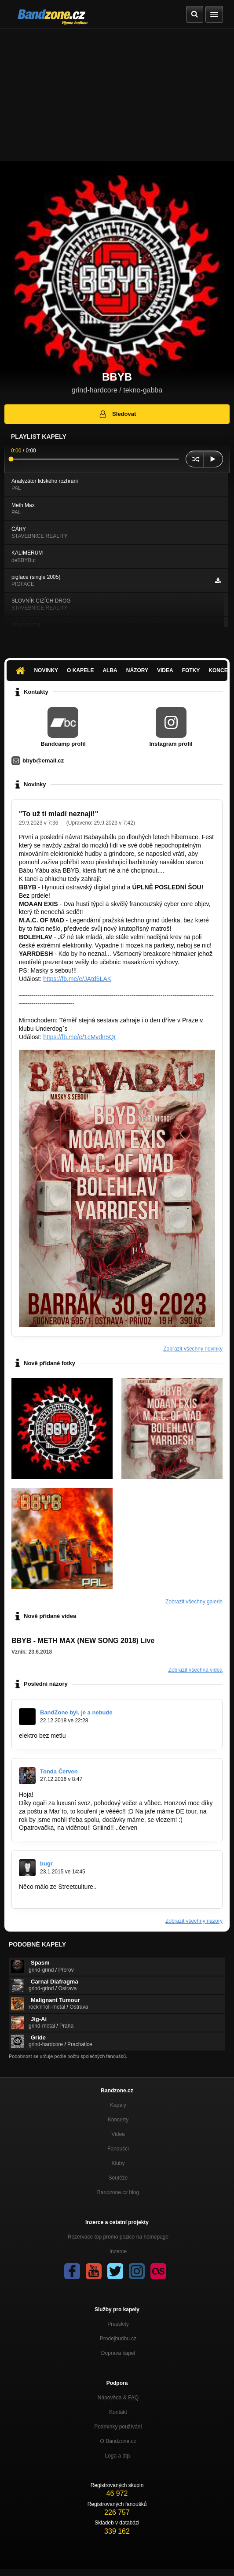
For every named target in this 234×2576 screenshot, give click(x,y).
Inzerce (118, 2251)
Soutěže (118, 2178)
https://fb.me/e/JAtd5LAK (77, 978)
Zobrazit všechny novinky (193, 1349)
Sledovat (117, 414)
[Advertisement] (117, 95)
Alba (109, 670)
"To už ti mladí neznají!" (58, 814)
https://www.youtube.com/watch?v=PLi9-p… (128, 1735)
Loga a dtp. (118, 2456)
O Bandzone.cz (118, 2441)
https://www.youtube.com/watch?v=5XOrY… (79, 1895)
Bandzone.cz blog (118, 2192)
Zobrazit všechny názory (194, 1921)
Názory (137, 670)
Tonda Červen (59, 1771)
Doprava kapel (118, 2353)
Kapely (118, 2105)
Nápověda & (118, 2398)
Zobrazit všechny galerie (194, 1602)
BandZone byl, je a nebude (76, 1712)
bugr (46, 1863)
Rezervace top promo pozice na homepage (118, 2237)
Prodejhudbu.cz (118, 2338)
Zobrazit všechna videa (195, 1670)
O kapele (80, 670)
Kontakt (118, 2412)
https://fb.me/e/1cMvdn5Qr (79, 1036)
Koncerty (118, 2120)
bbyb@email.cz (43, 760)
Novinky (46, 670)
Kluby (117, 2163)
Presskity (118, 2324)
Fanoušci (118, 2149)
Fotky (191, 670)
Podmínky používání (118, 2427)
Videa (165, 670)
